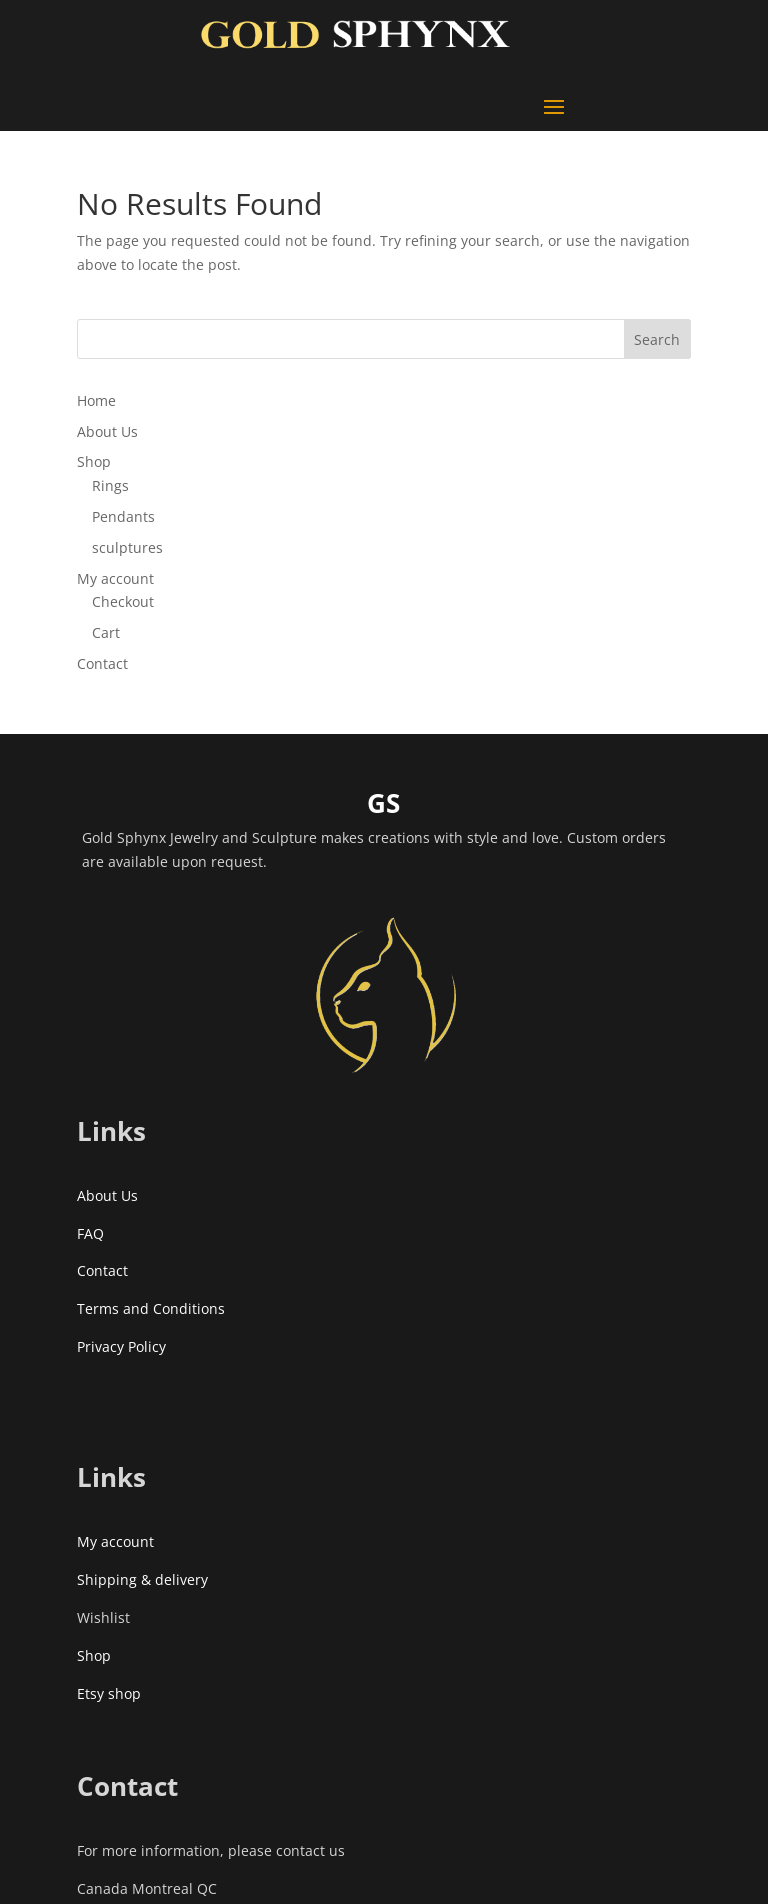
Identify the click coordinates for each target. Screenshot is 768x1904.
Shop (94, 461)
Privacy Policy (121, 1346)
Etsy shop (109, 1693)
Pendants (123, 516)
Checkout (123, 601)
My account (115, 578)
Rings (110, 485)
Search (657, 339)
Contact (102, 663)
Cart (106, 632)
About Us (107, 431)
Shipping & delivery (142, 1579)
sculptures (127, 547)
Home (96, 400)
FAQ (90, 1233)
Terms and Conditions (151, 1308)
